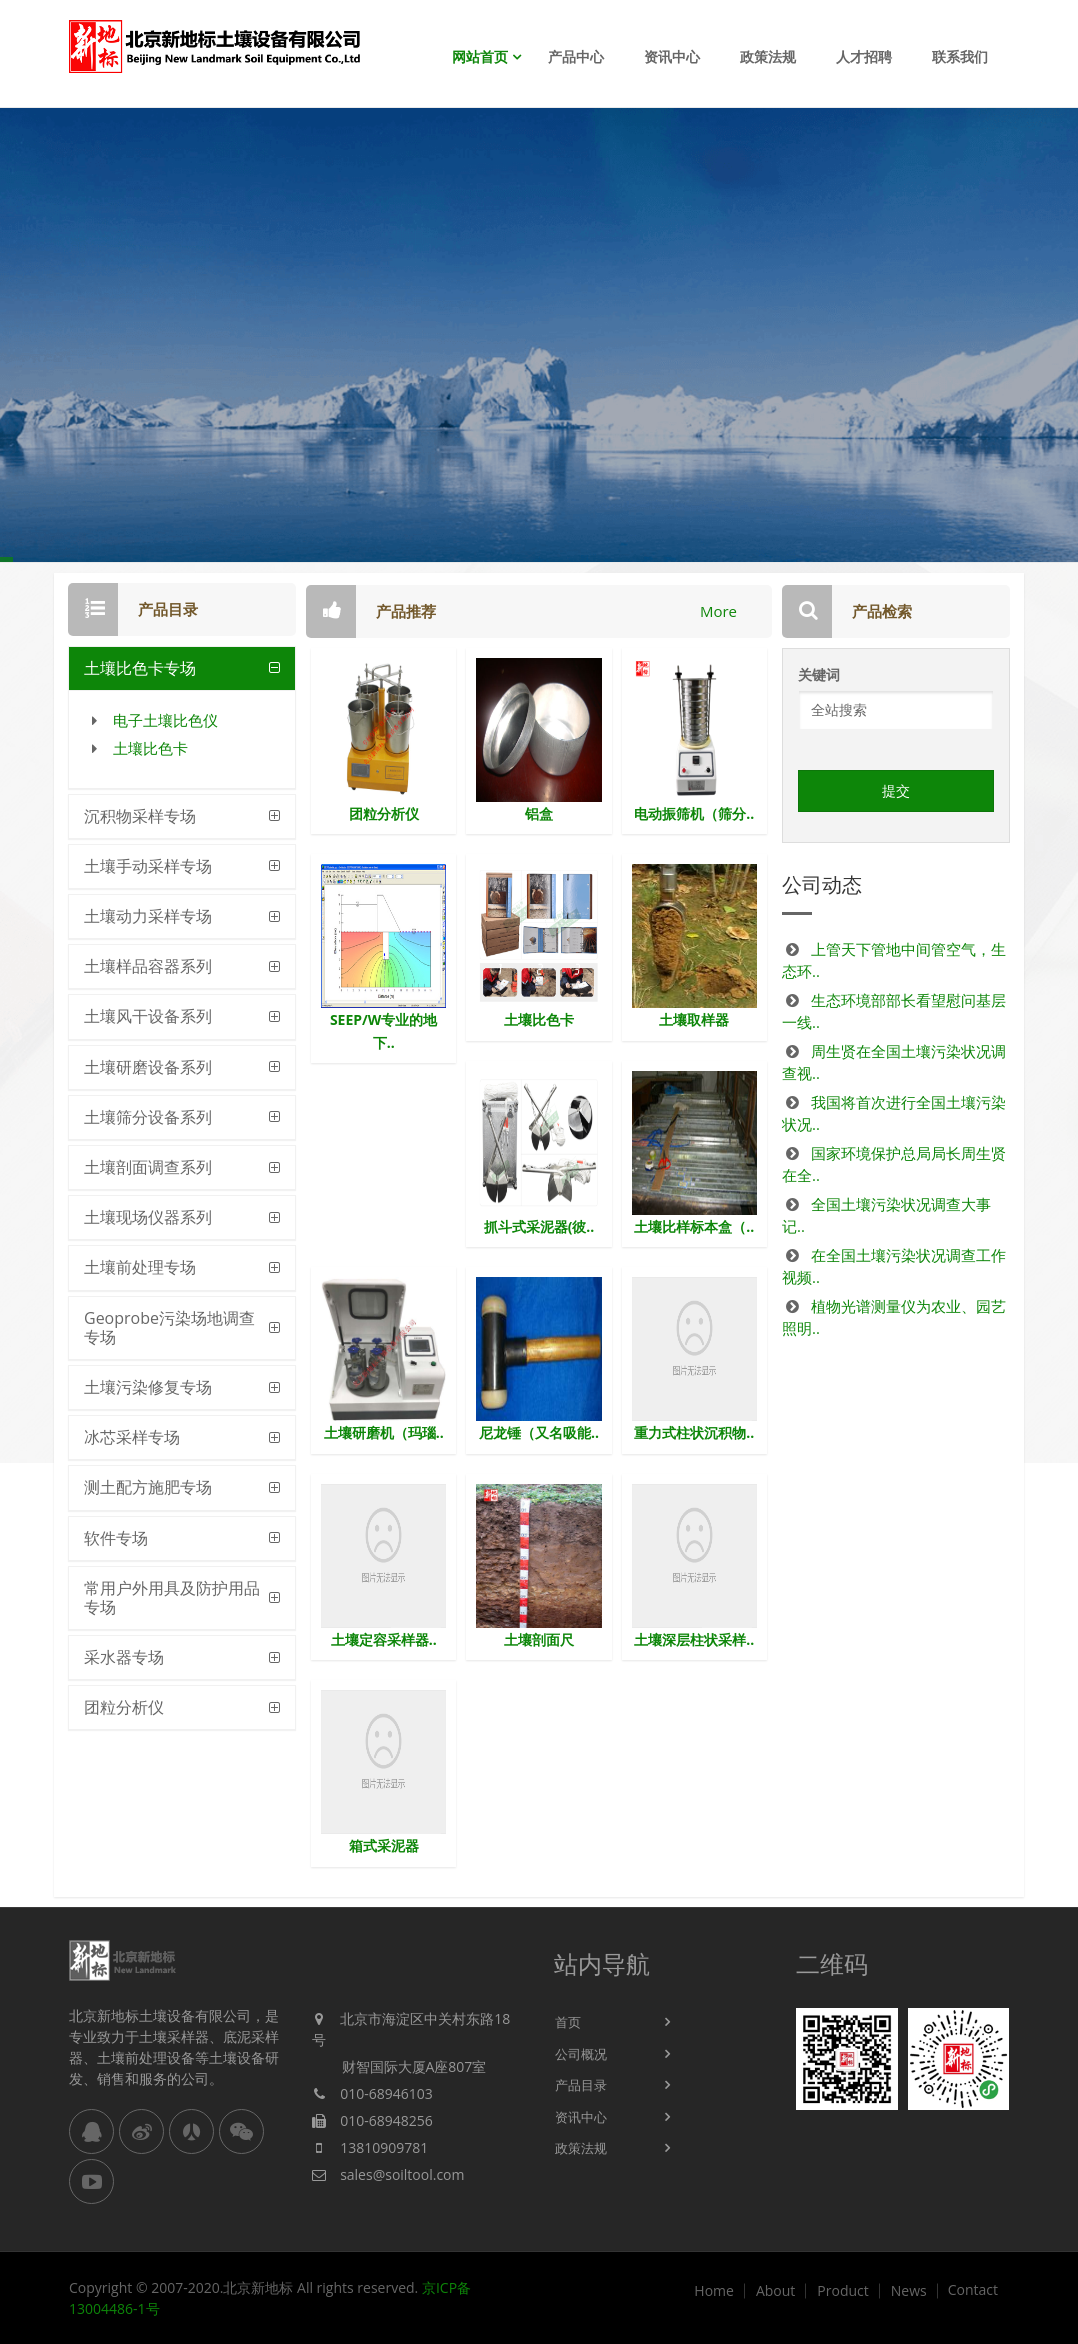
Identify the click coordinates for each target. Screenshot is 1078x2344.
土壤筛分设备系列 (148, 1117)
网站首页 (480, 56)
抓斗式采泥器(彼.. (539, 1226)
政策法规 (768, 56)
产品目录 (581, 2085)
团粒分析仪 (124, 1707)
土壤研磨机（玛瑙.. (384, 1432)
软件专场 (116, 1538)
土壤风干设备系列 (148, 1016)
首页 (568, 2022)
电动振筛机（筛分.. (694, 813)
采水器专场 (124, 1657)
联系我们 (960, 56)
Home (714, 2291)
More (718, 611)
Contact (973, 2290)
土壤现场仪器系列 (148, 1217)
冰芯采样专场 (132, 1437)
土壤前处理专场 (140, 1267)
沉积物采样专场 (140, 816)
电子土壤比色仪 (165, 720)
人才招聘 (864, 56)
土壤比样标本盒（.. (694, 1226)
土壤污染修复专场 (148, 1387)
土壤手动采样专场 (148, 866)
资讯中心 (672, 56)
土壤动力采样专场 (148, 916)
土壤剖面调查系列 (148, 1167)
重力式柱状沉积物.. (694, 1432)
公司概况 (581, 2054)
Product (842, 2291)
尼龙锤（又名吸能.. (539, 1432)
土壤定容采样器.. (384, 1639)
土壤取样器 (694, 1019)
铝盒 (539, 813)
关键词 (819, 674)
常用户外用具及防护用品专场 (172, 1597)
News (909, 2291)
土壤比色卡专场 (140, 668)
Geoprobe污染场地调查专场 (169, 1327)
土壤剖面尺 (539, 1639)
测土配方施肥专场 (148, 1487)
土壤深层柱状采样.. (694, 1639)
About (775, 2291)
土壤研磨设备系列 (148, 1067)
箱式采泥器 (384, 1845)
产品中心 (576, 56)
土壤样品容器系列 (148, 966)
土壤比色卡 (150, 748)
